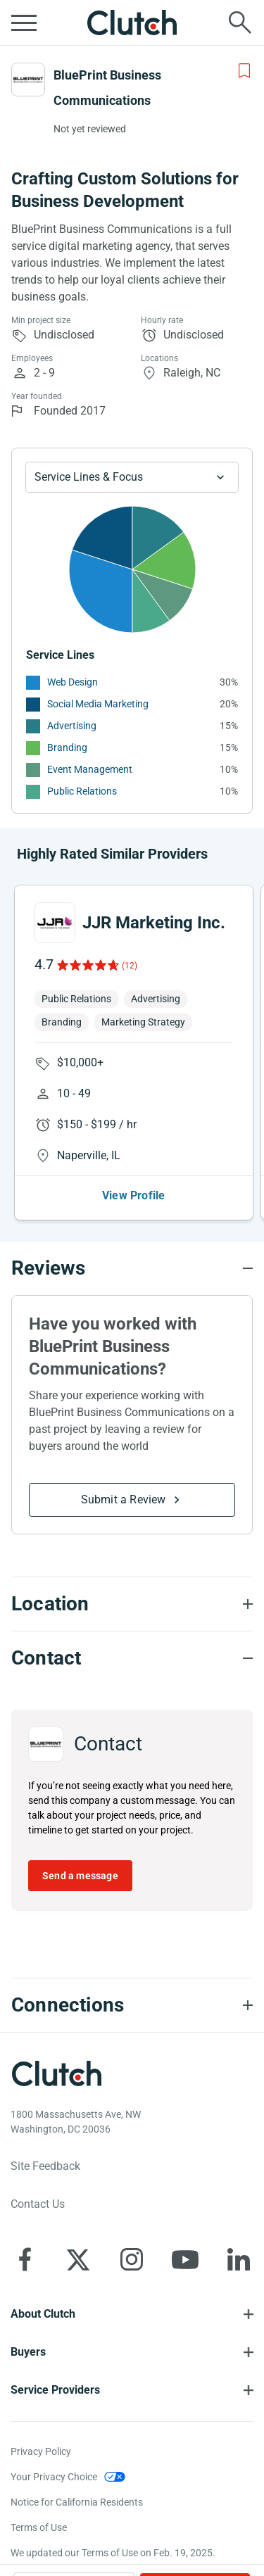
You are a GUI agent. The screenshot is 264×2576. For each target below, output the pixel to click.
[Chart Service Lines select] (132, 477)
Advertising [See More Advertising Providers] (71, 725)
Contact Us (38, 2204)
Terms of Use (39, 2527)
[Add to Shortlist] (244, 71)
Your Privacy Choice (54, 2476)
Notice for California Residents (77, 2502)
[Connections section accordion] (132, 2005)
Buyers (28, 2352)
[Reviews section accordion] (132, 1268)
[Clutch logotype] (56, 2073)
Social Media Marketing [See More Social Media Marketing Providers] (98, 703)
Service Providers (55, 2390)
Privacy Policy (41, 2451)
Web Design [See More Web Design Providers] (72, 682)
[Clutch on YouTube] (185, 2259)
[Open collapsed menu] (24, 22)
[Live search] (240, 22)
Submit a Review (123, 1499)
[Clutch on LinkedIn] (239, 2259)
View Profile (133, 1195)
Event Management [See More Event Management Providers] (89, 769)
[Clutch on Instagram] (132, 2259)
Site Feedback (45, 2166)
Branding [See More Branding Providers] (67, 747)
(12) (129, 966)
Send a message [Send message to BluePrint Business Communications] (80, 1875)
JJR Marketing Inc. (153, 923)
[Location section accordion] (132, 1604)
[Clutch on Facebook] (25, 2259)
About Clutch (43, 2314)
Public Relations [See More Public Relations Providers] (82, 791)
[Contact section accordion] (132, 1658)
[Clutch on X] (78, 2259)
